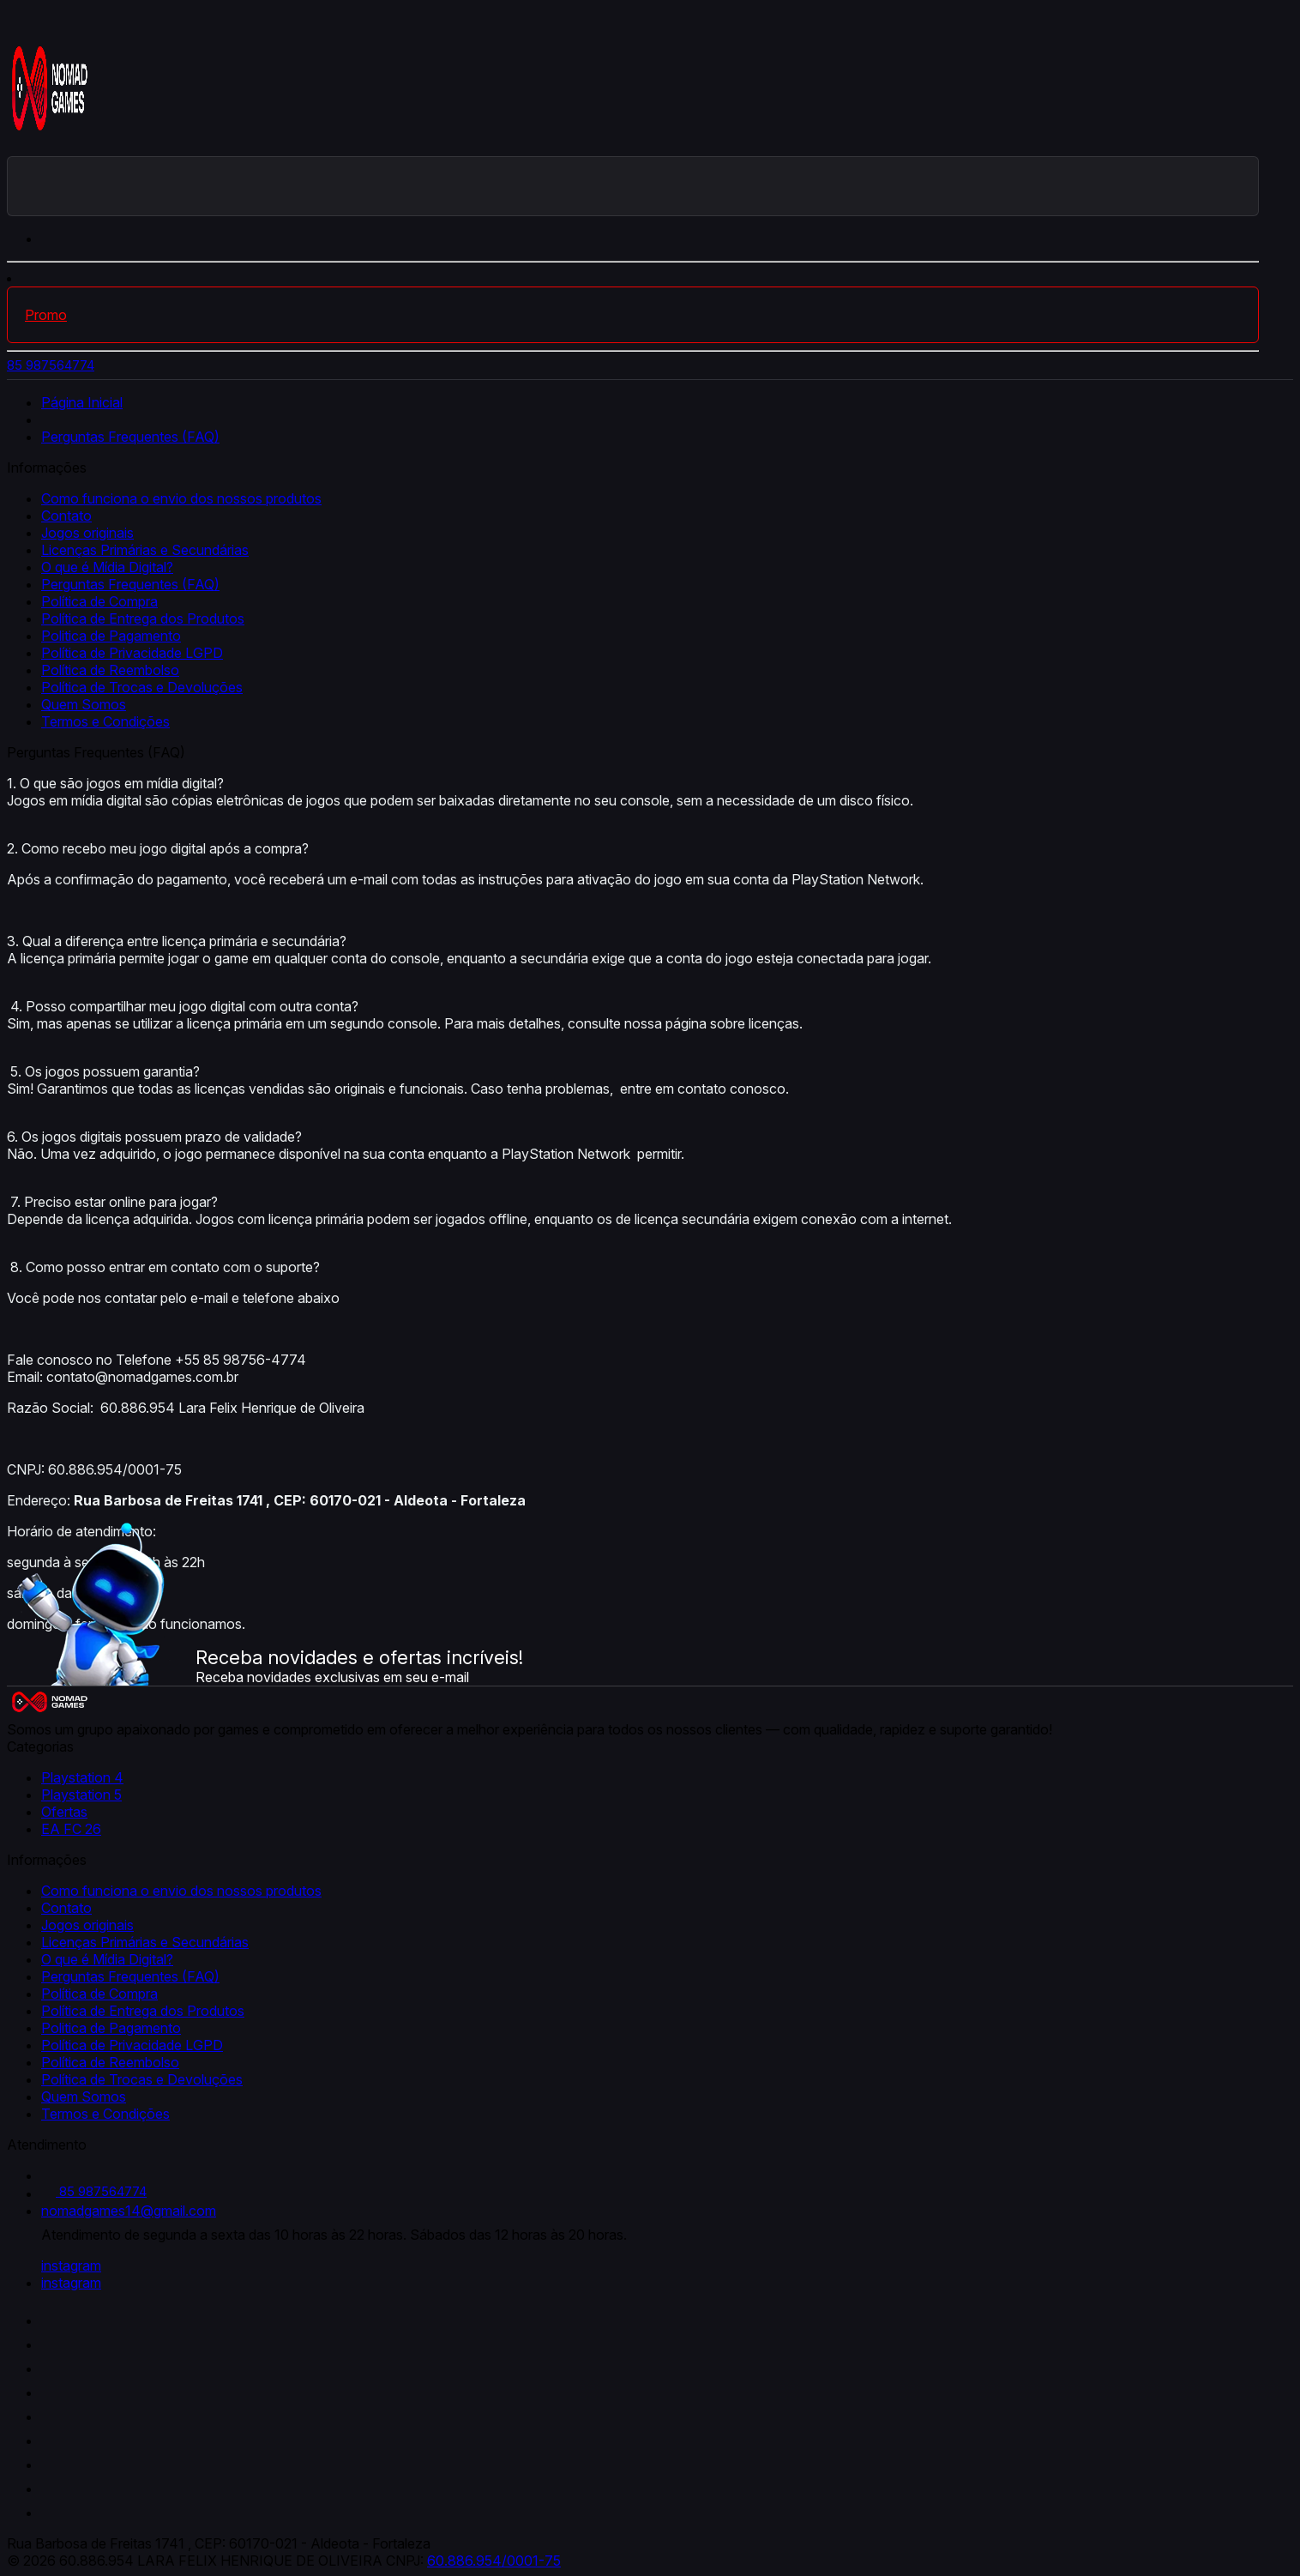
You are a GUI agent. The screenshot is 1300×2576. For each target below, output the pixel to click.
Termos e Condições (105, 721)
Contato (66, 515)
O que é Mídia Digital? (107, 567)
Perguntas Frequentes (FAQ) (130, 436)
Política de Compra (99, 601)
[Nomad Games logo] (50, 147)
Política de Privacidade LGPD (132, 652)
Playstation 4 (82, 1777)
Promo (46, 314)
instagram (71, 2265)
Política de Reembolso (110, 670)
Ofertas (64, 1811)
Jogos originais (87, 532)
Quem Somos (83, 704)
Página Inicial (82, 402)
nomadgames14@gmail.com (128, 2210)
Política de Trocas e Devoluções (142, 687)
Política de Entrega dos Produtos (142, 618)
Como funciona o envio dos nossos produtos (181, 498)
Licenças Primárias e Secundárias (145, 549)
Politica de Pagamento (111, 635)
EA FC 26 (71, 1828)
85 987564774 (50, 365)
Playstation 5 (81, 1794)
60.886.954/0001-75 (494, 2560)
